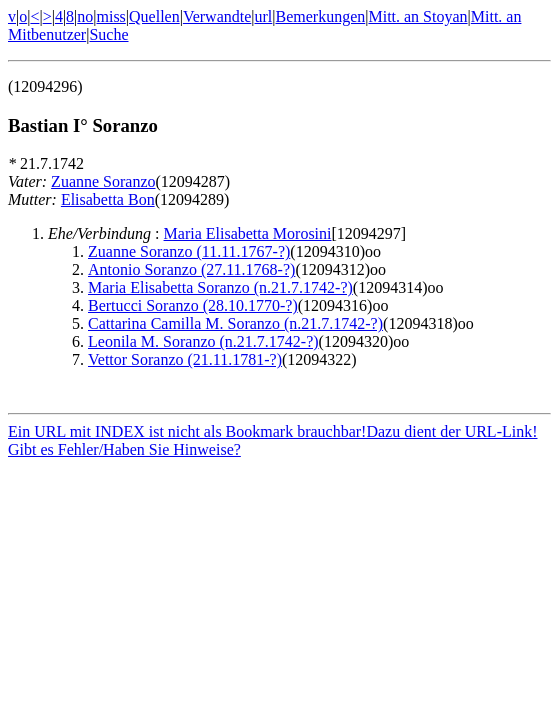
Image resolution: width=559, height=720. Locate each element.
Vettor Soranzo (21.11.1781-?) (185, 359)
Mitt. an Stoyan (417, 16)
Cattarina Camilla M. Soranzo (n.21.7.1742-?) (235, 323)
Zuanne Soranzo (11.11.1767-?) (189, 251)
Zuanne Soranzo (103, 181)
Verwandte (217, 16)
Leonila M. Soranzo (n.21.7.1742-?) (203, 341)
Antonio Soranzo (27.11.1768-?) (191, 269)
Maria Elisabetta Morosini (248, 233)
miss (110, 16)
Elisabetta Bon (108, 199)
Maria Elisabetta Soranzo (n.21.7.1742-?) (220, 287)
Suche (108, 34)
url (264, 16)
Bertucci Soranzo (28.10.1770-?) (193, 305)
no (85, 16)
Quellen (154, 16)
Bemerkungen (321, 16)
